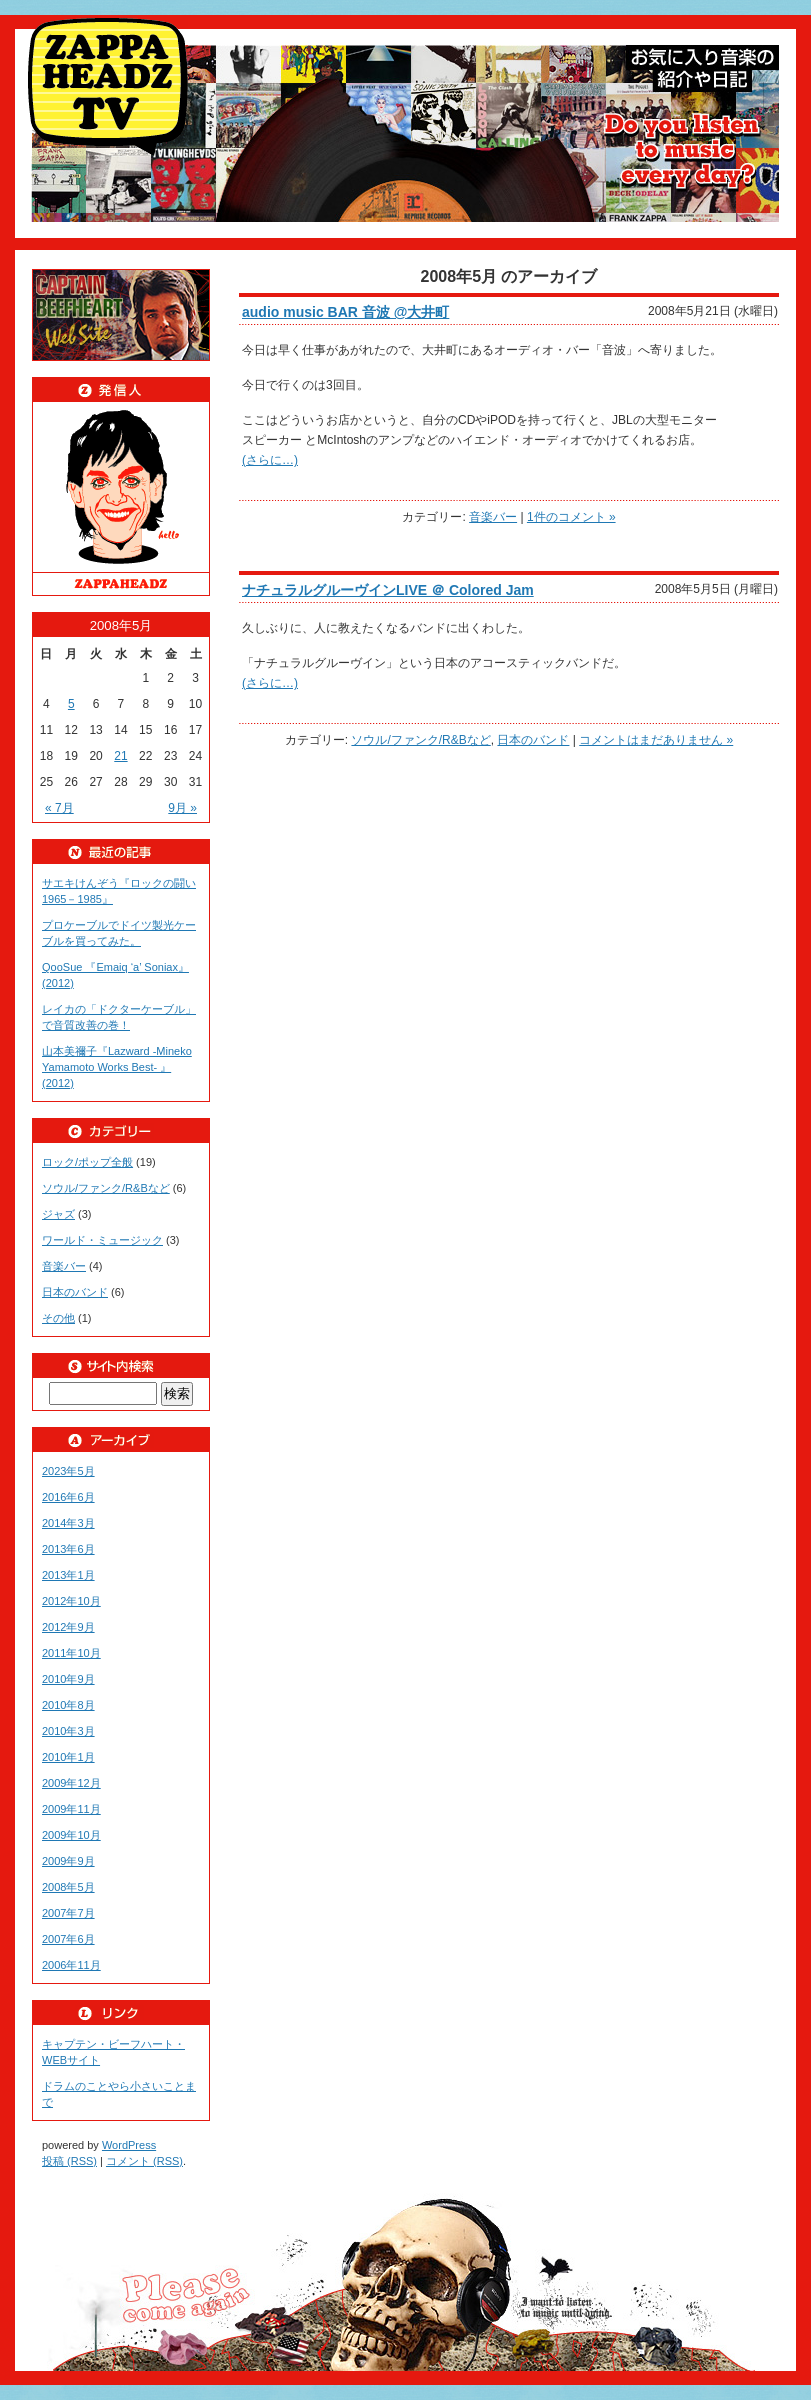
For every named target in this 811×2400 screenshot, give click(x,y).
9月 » (182, 808)
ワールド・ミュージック (102, 1240)
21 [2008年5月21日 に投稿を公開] (120, 756)
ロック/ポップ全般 (87, 1162)
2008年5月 (68, 1887)
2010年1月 (68, 1757)
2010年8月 (68, 1705)
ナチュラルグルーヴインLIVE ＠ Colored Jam (388, 590)
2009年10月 (71, 1835)
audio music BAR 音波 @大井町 (345, 312)
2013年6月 (68, 1549)
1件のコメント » (571, 517)
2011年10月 (71, 1653)
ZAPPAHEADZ (121, 498)
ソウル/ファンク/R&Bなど (420, 740)
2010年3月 (68, 1731)
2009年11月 (71, 1809)
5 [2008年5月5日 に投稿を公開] (71, 704)
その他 (58, 1318)
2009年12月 (71, 1783)
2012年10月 (71, 1601)
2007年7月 (68, 1913)
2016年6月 (68, 1497)
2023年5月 (68, 1471)
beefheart (121, 315)
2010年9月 (68, 1679)
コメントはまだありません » (656, 740)
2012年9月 (68, 1627)
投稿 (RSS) (69, 2161)
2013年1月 (68, 1575)
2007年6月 (68, 1939)
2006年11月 (71, 1965)
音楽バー (493, 517)
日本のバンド (533, 740)
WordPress (129, 2145)
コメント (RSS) (144, 2161)
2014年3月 (68, 1523)
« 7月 (59, 808)
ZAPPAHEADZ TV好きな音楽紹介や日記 (112, 87)
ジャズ (58, 1214)
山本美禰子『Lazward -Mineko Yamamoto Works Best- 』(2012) (117, 1067)
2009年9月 (68, 1861)
